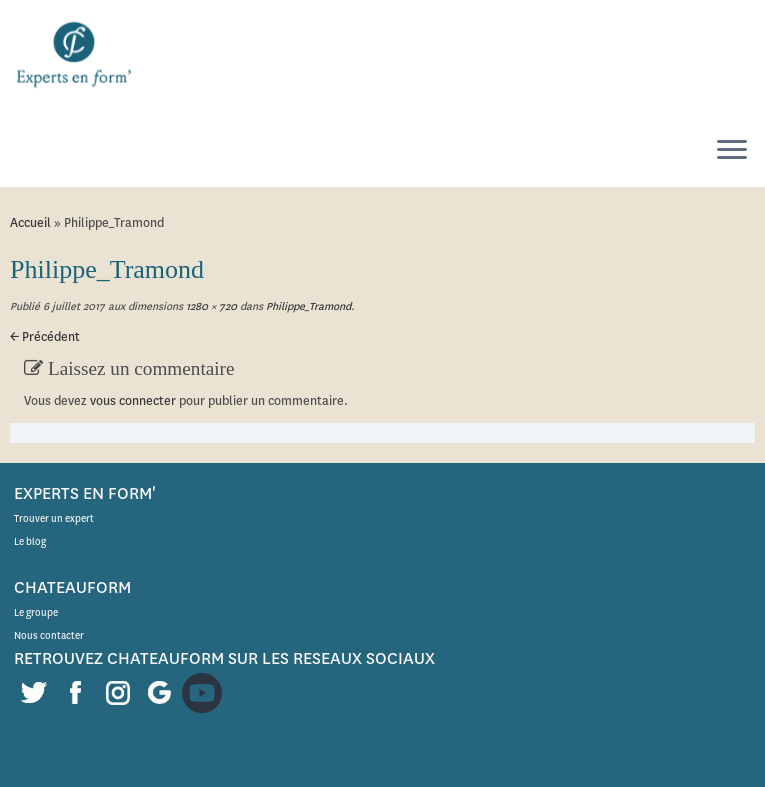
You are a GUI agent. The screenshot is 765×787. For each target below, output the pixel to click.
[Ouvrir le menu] (732, 151)
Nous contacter (49, 635)
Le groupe (36, 612)
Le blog (30, 541)
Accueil (30, 222)
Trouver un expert (54, 518)
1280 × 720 (210, 306)
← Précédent (45, 336)
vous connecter (133, 400)
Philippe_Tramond (307, 306)
